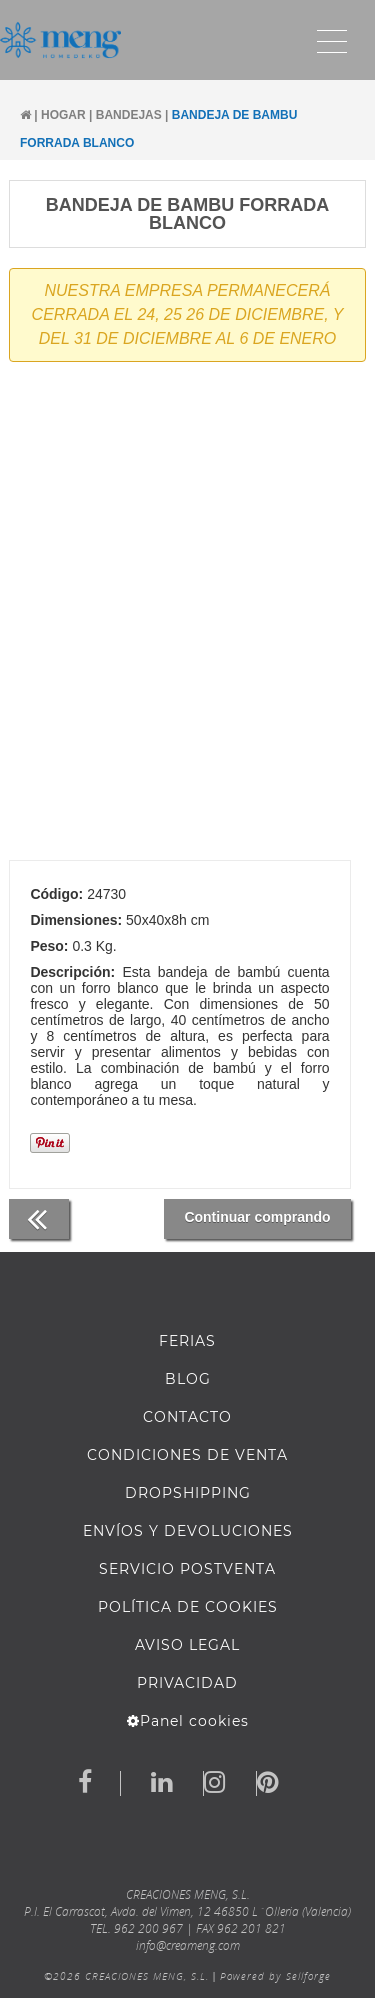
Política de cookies (188, 1607)
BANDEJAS (129, 115)
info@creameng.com (188, 1945)
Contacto (187, 1417)
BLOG (188, 1379)
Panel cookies (188, 1721)
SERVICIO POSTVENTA (187, 1569)
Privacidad (187, 1683)
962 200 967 (148, 1928)
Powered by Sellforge (275, 1976)
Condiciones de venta (187, 1455)
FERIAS (187, 1341)
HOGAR (63, 115)
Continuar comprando (257, 1217)
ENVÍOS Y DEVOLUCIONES (188, 1531)
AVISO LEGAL (187, 1645)
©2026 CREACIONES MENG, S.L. (126, 1976)
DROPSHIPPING (188, 1493)
